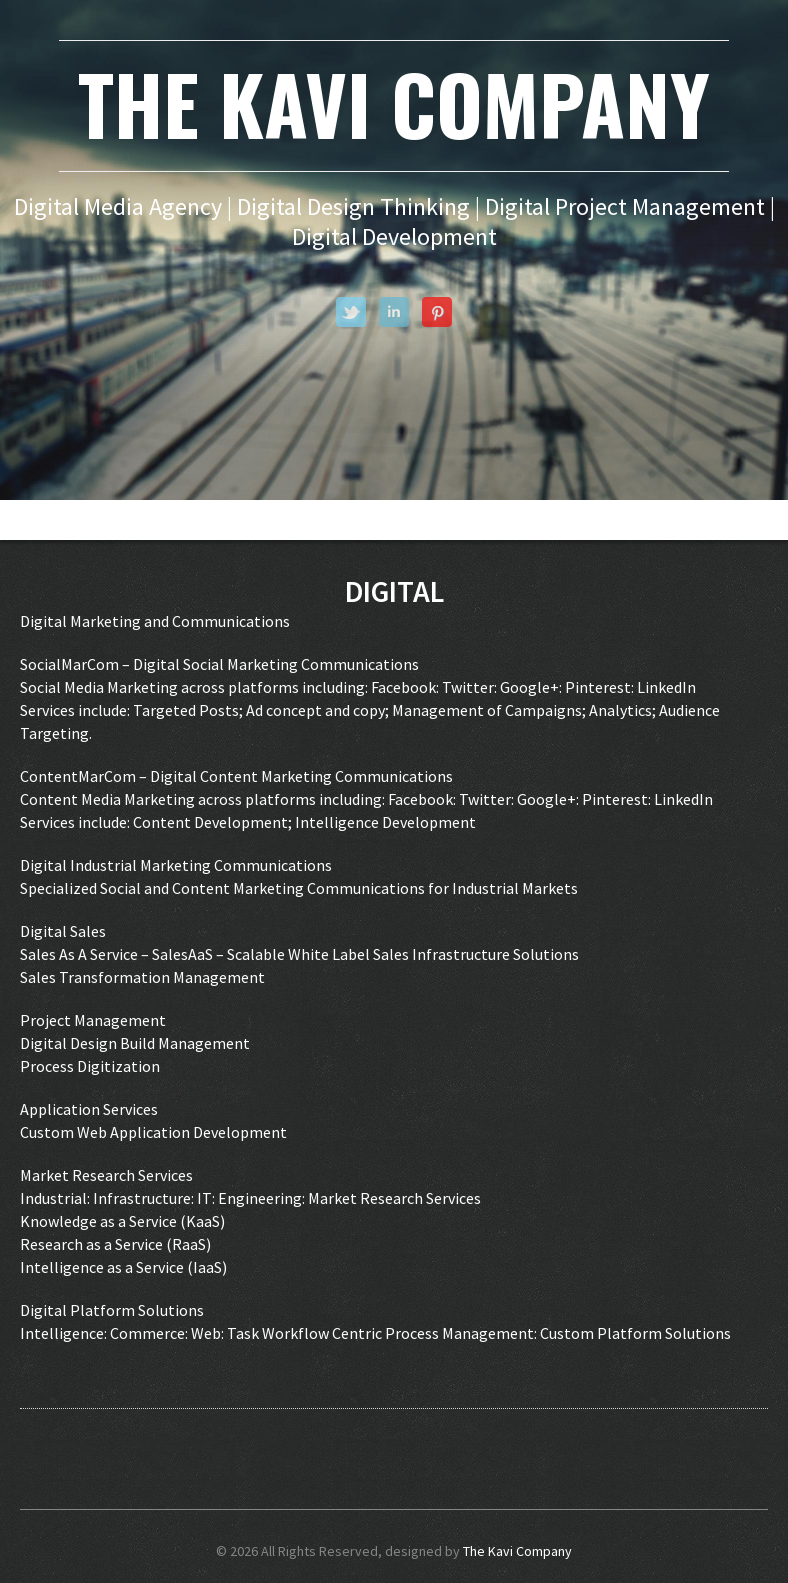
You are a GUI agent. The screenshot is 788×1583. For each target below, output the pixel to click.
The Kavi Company (517, 1551)
